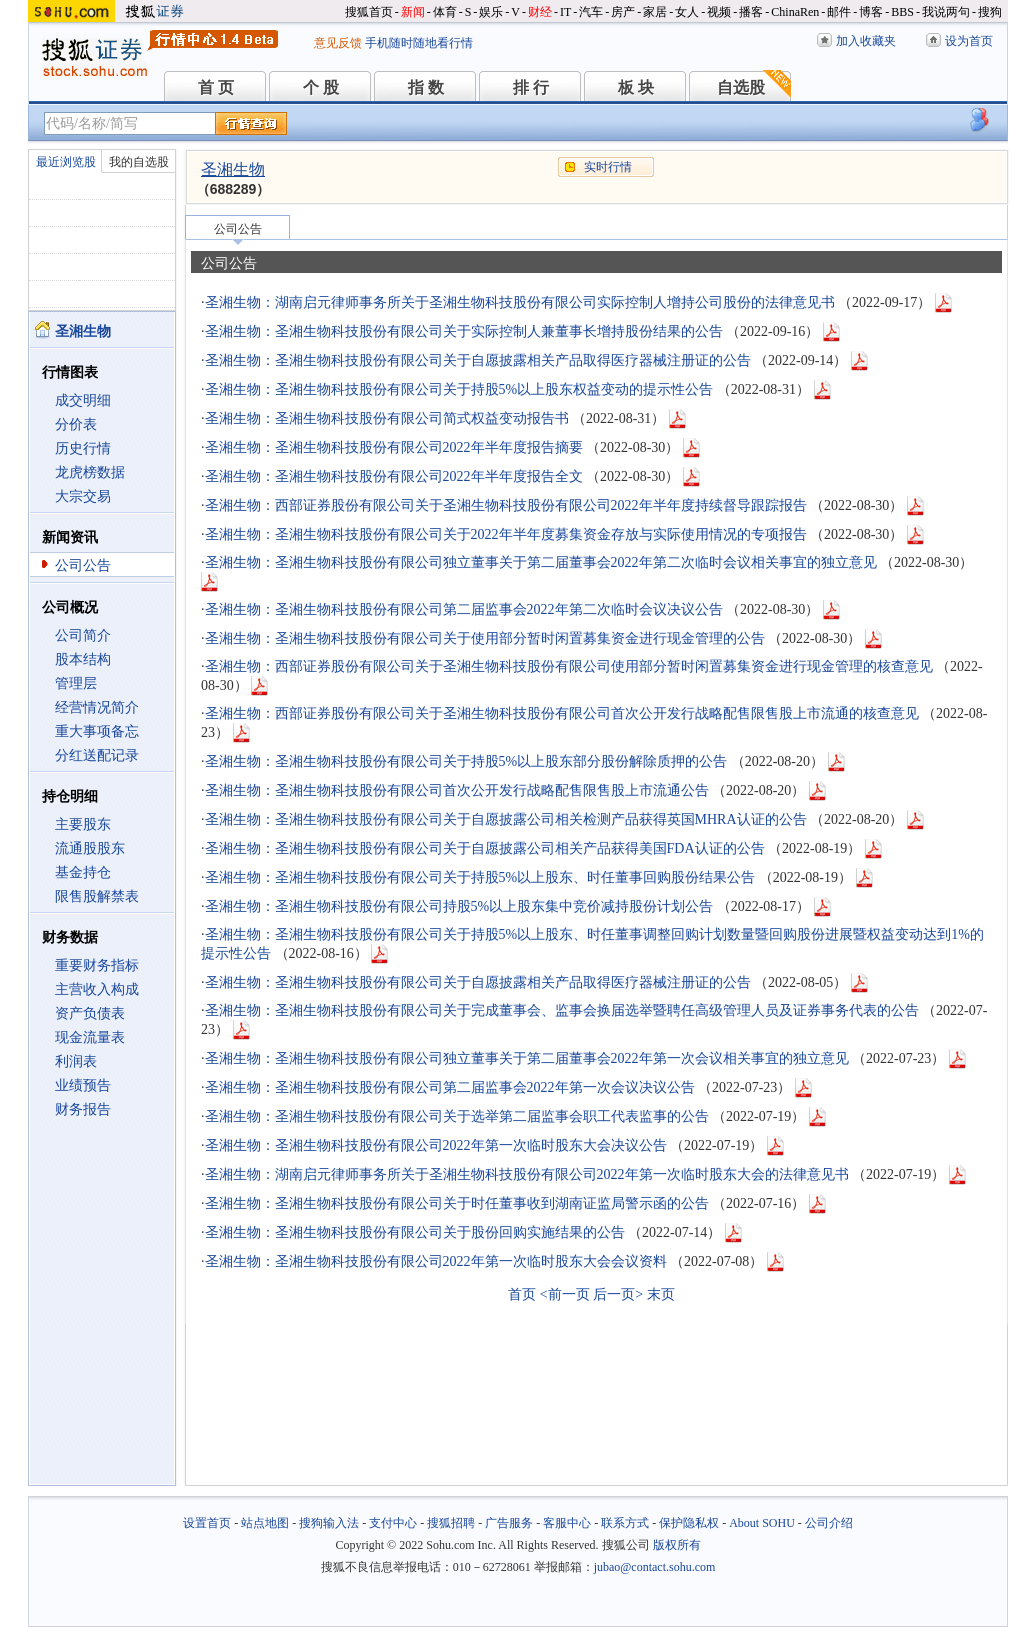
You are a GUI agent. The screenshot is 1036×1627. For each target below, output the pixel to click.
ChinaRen (795, 12)
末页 (661, 1294)
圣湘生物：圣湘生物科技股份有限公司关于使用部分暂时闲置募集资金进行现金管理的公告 (485, 638)
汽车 (591, 12)
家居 (655, 12)
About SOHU (762, 1523)
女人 (687, 12)
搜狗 (990, 12)
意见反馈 (338, 43)
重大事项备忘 (97, 731)
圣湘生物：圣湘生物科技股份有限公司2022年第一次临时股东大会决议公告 (436, 1145)
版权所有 (677, 1545)
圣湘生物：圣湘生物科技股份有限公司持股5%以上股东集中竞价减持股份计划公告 (459, 906)
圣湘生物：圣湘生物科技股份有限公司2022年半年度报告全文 (394, 476)
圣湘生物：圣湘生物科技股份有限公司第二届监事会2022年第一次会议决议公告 (450, 1087)
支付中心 (393, 1523)
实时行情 (608, 167)
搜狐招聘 (451, 1523)
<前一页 (565, 1294)
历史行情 (83, 448)
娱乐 (491, 12)
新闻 (413, 12)
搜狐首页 (369, 12)
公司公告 (83, 565)
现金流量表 (90, 1037)
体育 (445, 12)
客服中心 (567, 1523)
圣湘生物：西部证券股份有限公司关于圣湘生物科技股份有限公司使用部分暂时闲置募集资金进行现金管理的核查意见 (569, 666)
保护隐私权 (689, 1523)
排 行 (531, 87)
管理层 (76, 683)
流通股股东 (90, 848)
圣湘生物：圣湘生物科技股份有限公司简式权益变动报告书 (387, 418)
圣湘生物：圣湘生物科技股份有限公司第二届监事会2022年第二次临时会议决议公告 (464, 609)
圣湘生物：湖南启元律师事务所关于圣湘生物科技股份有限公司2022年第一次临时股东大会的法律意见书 (527, 1174)
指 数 (426, 87)
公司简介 (83, 635)
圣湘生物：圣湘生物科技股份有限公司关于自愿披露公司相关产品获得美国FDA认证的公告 (485, 848)
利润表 (76, 1061)
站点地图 (265, 1523)
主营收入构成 (97, 989)
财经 (540, 12)
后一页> (618, 1294)
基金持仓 (83, 872)
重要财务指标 (97, 965)
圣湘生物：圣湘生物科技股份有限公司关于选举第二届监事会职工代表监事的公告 (457, 1116)
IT (565, 12)
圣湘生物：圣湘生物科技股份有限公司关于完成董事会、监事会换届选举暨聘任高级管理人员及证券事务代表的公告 (562, 1010)
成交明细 (83, 400)
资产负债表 (90, 1013)
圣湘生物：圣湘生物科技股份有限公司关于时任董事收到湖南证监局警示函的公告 (457, 1203)
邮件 (839, 12)
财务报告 (83, 1109)
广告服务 (509, 1523)
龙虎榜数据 (90, 472)
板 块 (636, 87)
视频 (719, 12)
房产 (623, 12)
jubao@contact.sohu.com (655, 1567)
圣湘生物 (233, 169)
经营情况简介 (97, 707)
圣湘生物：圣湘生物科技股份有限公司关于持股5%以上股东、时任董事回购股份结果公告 (480, 877)
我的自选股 (139, 162)
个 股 (321, 87)
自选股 (741, 87)
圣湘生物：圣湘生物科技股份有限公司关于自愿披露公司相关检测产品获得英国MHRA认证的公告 (506, 819)
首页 (522, 1294)
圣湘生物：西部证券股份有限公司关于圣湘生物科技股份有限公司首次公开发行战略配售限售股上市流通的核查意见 (562, 713)
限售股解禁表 (97, 896)
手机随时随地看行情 (419, 43)
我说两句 (946, 12)
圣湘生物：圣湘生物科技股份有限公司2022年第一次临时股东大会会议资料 (436, 1261)
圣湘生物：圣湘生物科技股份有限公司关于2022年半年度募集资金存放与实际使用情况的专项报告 (506, 534)
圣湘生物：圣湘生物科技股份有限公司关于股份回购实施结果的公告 (415, 1232)
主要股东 (83, 824)
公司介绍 (829, 1523)
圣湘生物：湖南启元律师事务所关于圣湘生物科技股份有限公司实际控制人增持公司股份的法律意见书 (520, 302)
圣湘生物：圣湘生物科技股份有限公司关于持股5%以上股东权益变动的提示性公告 (459, 389)
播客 (751, 12)
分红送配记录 (97, 755)
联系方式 (625, 1523)
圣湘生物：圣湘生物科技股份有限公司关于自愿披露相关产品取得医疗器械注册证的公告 (478, 360)
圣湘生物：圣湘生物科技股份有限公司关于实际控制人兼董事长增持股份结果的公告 (464, 331)
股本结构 (83, 659)
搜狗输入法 (329, 1523)
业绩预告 (83, 1085)
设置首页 (207, 1523)
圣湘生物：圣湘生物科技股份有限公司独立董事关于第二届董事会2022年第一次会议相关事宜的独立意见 (527, 1058)
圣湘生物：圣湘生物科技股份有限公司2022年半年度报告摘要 (394, 447)
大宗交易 (83, 496)
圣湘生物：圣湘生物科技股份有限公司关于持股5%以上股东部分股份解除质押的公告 (466, 761)
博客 (871, 12)
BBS (902, 12)
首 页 (216, 87)
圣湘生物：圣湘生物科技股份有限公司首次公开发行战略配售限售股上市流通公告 (457, 790)
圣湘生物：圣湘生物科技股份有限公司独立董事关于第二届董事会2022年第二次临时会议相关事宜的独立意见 (541, 562)
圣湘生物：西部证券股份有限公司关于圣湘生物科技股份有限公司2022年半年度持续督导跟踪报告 (506, 505)
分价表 (76, 424)
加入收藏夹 (866, 41)
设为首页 (969, 41)
